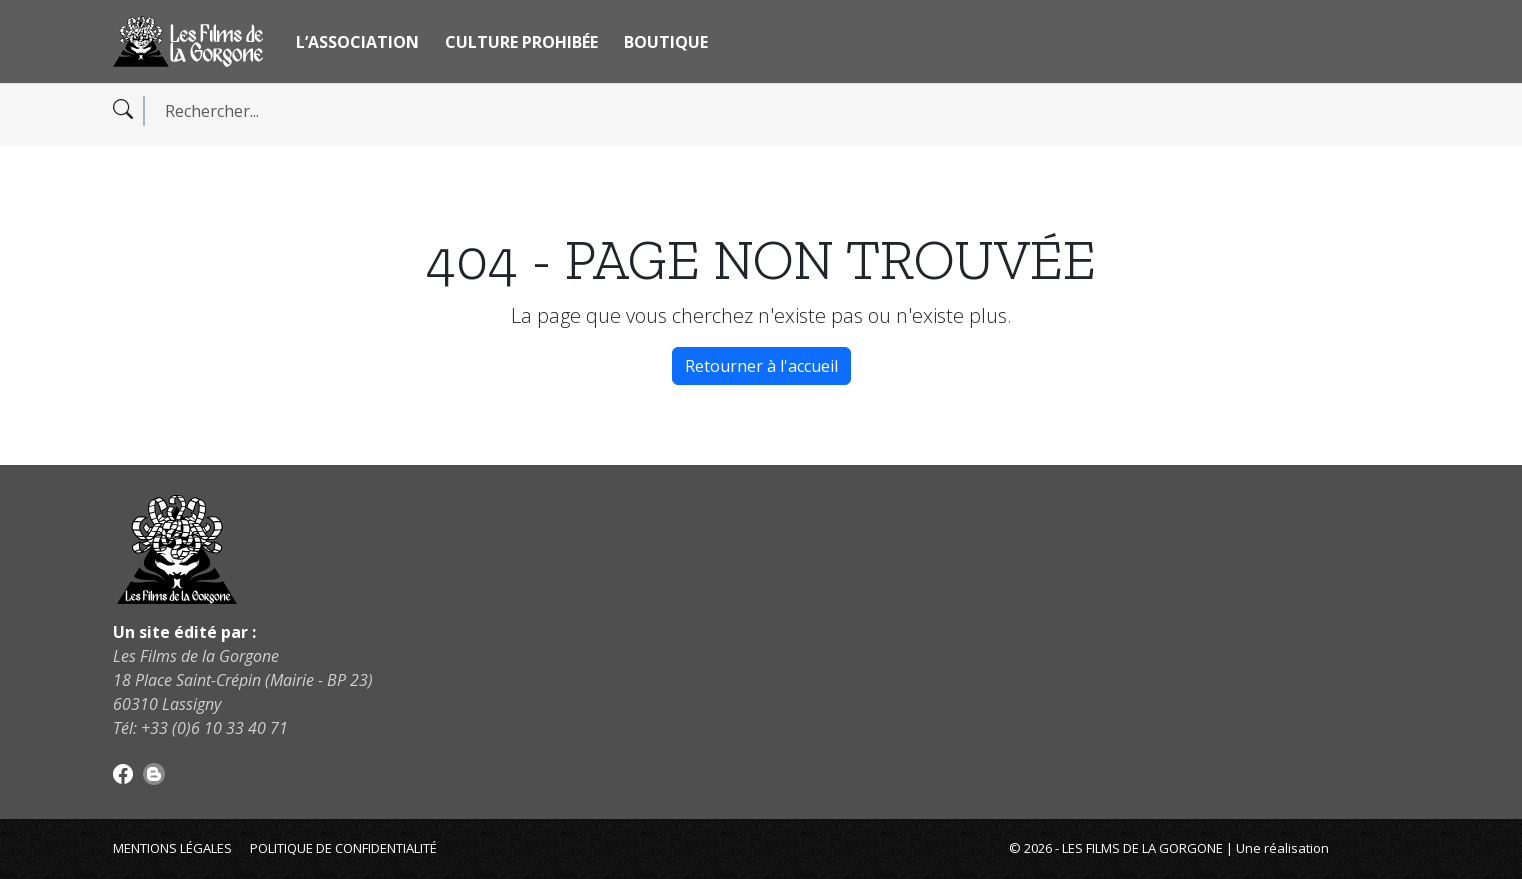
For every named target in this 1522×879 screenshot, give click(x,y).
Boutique (666, 42)
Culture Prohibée (521, 42)
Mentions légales (172, 848)
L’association (357, 42)
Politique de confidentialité (343, 848)
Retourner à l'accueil (761, 366)
